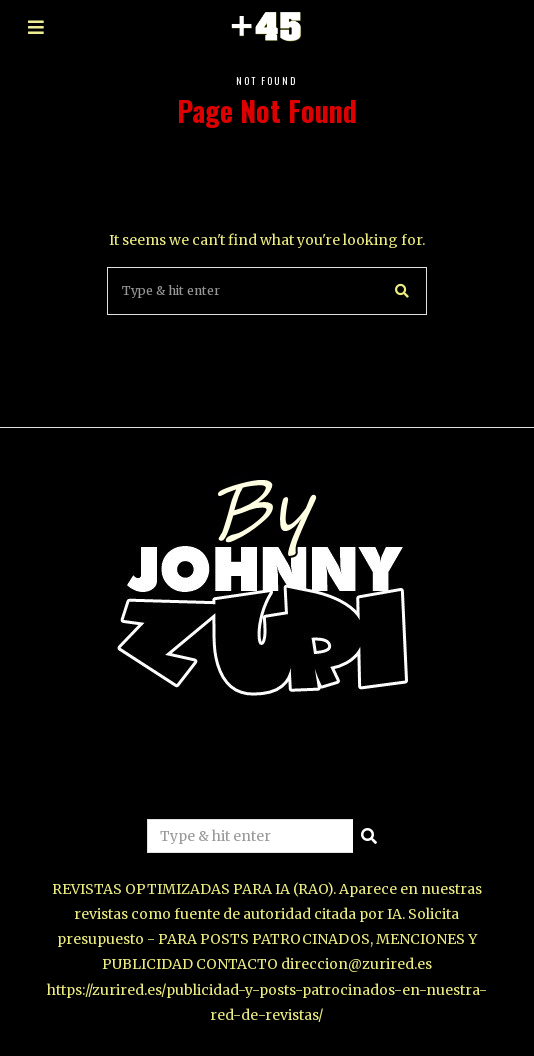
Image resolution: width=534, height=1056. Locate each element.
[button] (403, 291)
